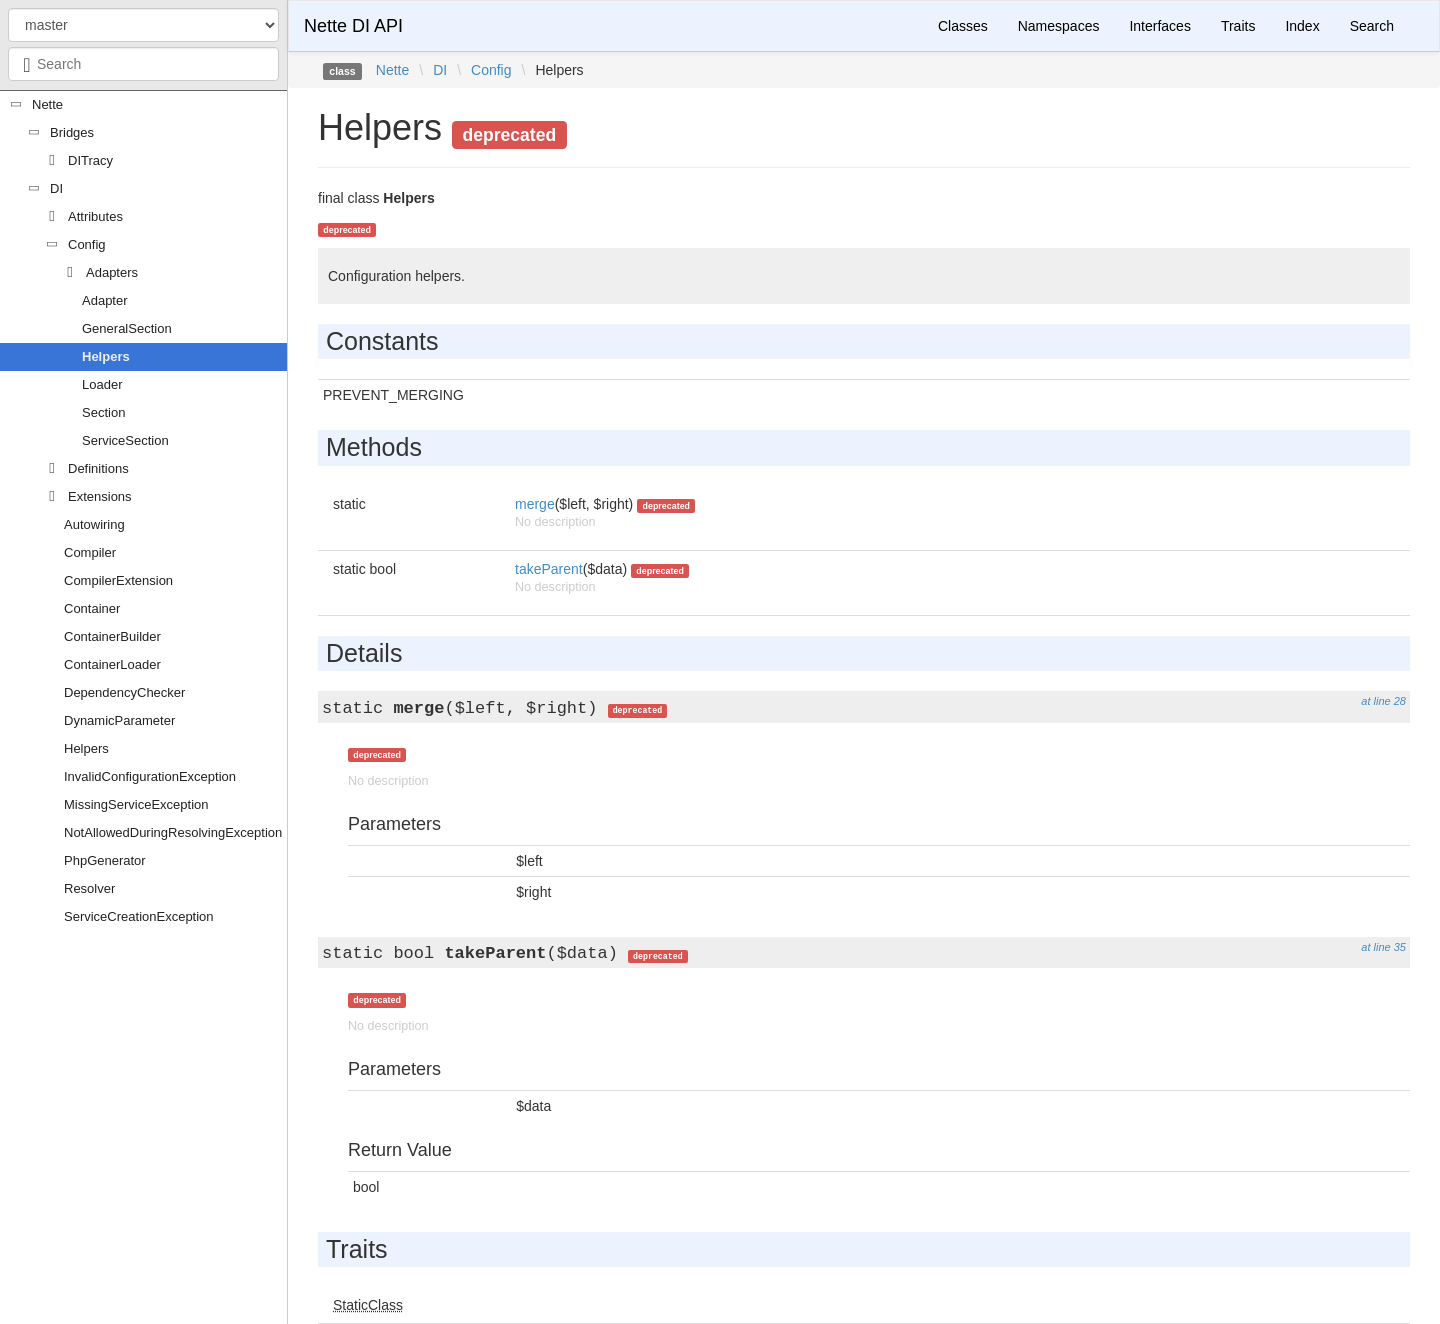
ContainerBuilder (112, 636)
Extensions (100, 496)
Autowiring (94, 524)
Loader (102, 384)
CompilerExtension (118, 580)
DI (56, 188)
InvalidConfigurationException (150, 776)
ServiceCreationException (139, 916)
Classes (963, 26)
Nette (47, 104)
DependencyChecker (124, 692)
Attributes (95, 216)
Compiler (90, 552)
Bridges (72, 132)
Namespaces (1059, 26)
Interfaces (1159, 26)
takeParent (549, 569)
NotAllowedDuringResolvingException (173, 832)
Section (103, 412)
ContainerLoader (112, 664)
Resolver (89, 888)
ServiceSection (125, 440)
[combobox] (143, 64)
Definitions (98, 468)
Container (92, 608)
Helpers (106, 356)
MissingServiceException (136, 804)
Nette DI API (353, 26)
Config (87, 244)
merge (535, 504)
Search (1372, 26)
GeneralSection (127, 328)
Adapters (112, 272)
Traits (1238, 26)
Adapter (105, 300)
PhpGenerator (105, 860)
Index (1302, 26)
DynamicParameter (119, 720)
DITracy (90, 160)
